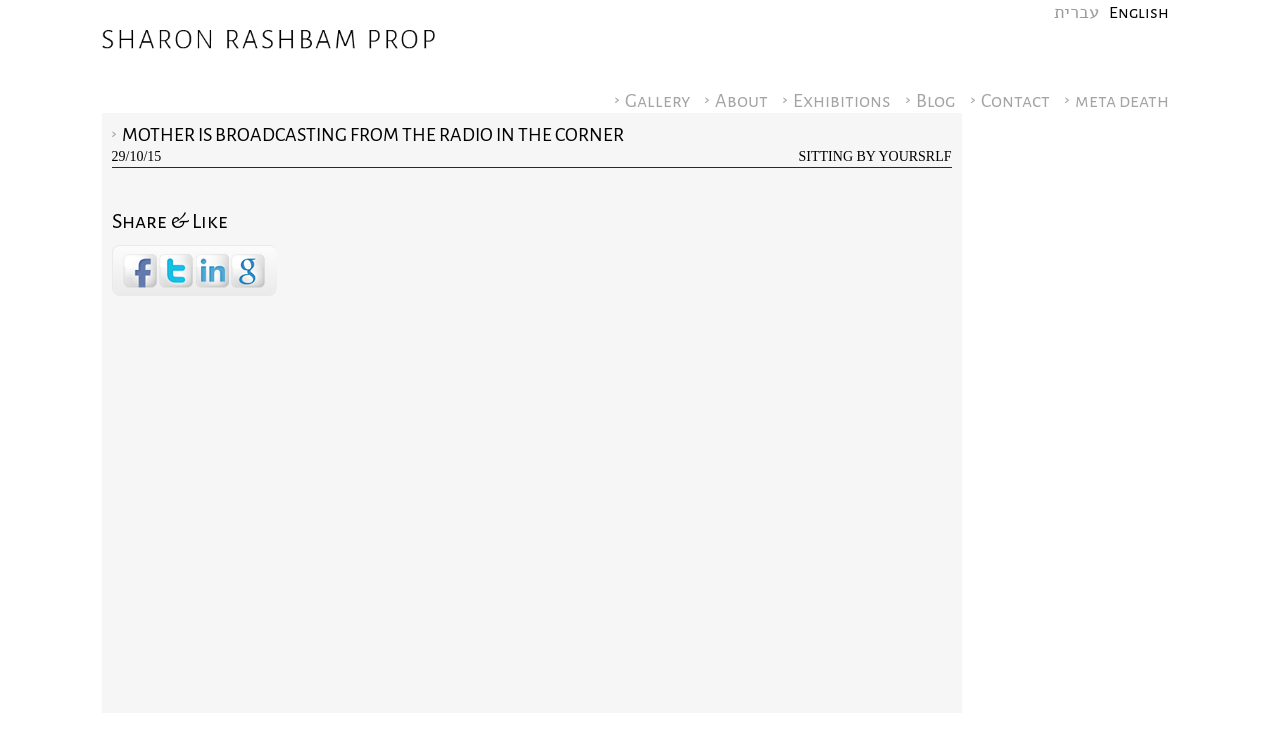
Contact (1015, 101)
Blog (936, 101)
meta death (1122, 101)
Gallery (657, 101)
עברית (1076, 12)
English (1139, 12)
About (741, 101)
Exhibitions (842, 101)
